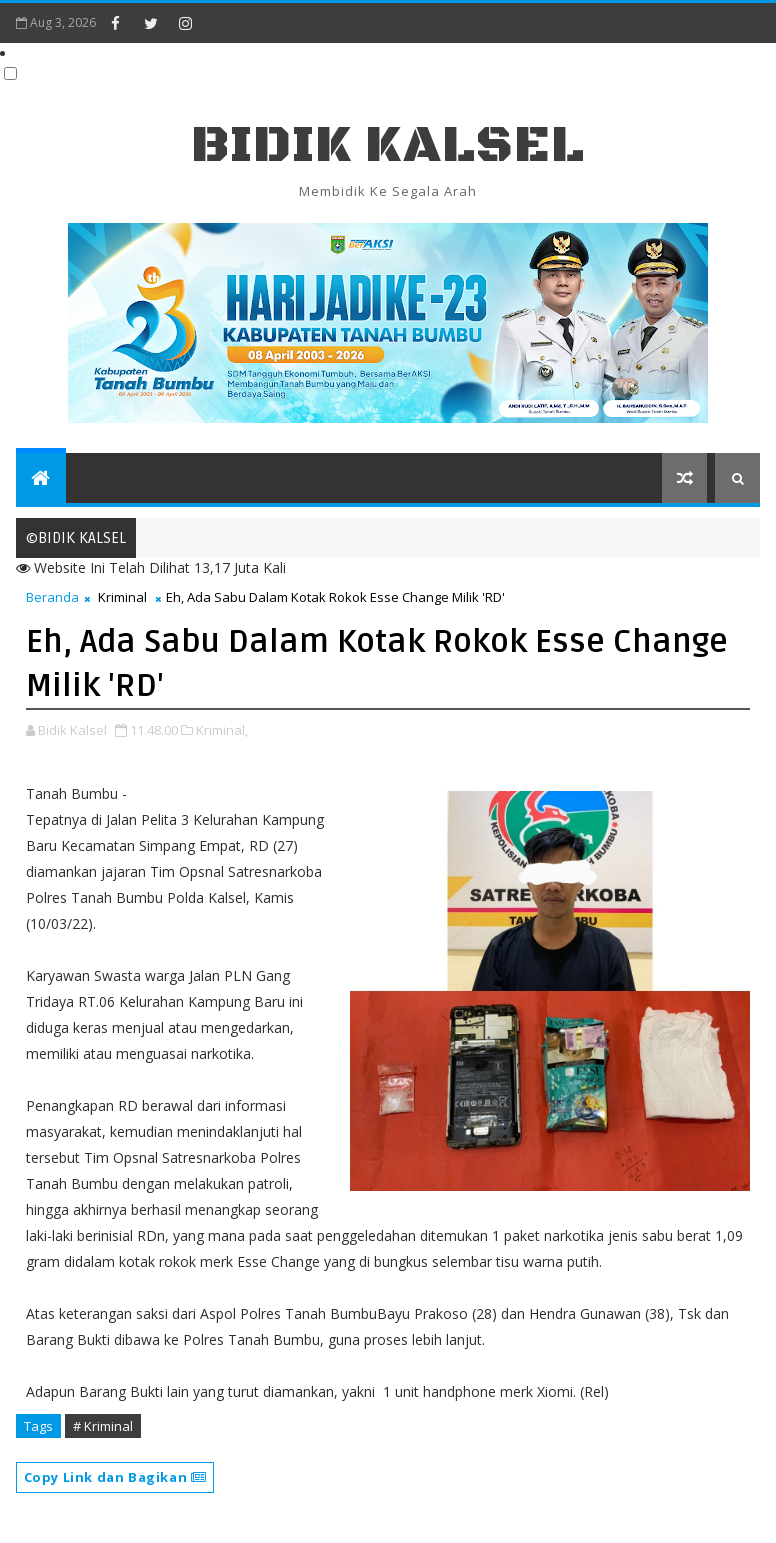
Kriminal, (222, 730)
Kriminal (122, 597)
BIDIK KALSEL (388, 145)
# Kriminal (103, 1426)
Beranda (52, 597)
